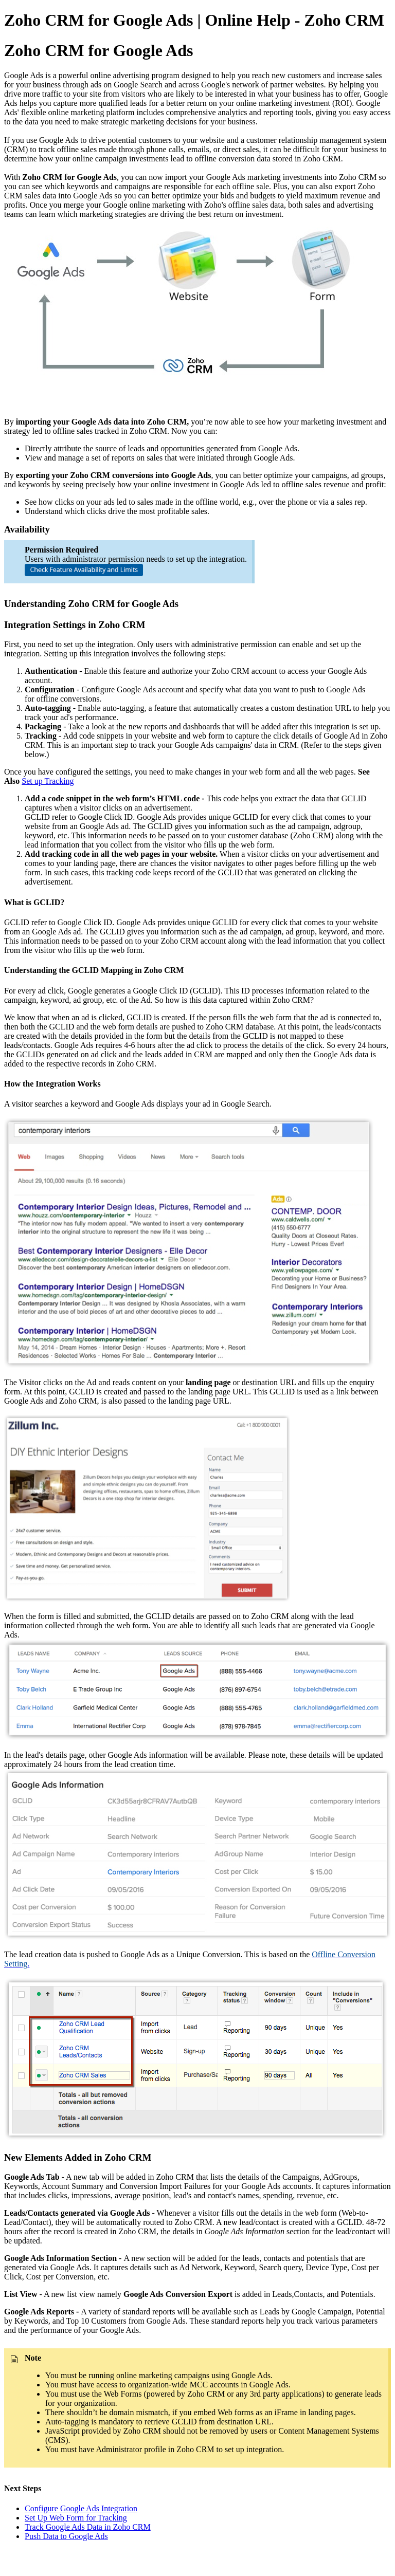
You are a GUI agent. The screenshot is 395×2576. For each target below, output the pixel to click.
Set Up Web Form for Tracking (76, 2517)
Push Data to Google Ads (66, 2536)
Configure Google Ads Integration (81, 2508)
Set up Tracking (48, 781)
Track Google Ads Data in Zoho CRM (88, 2527)
